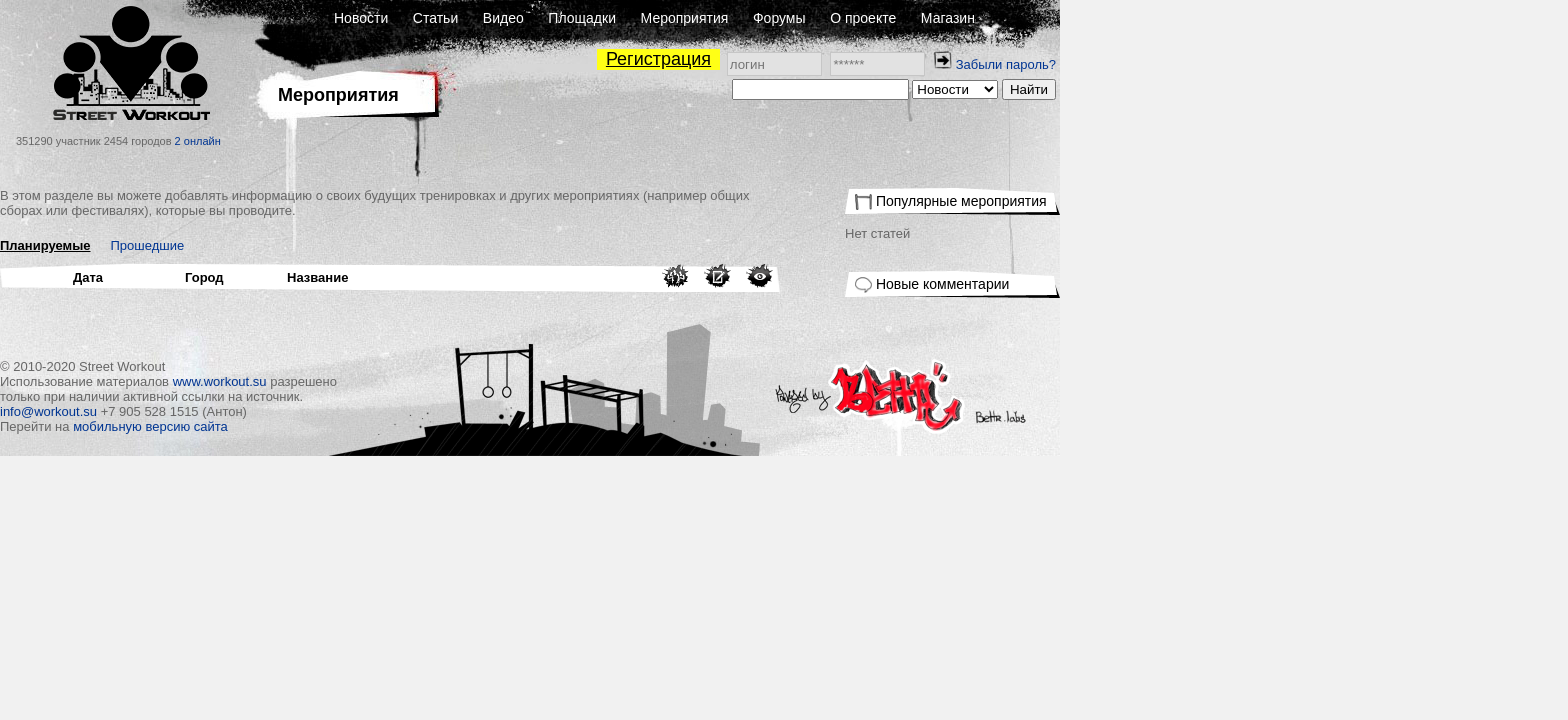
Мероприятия (939, 18)
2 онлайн (452, 141)
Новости (615, 18)
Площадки (836, 18)
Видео (757, 18)
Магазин (1202, 18)
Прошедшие (402, 245)
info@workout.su (302, 411)
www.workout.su (474, 381)
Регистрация (912, 59)
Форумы (1033, 18)
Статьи (689, 18)
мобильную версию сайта (404, 426)
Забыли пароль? (1260, 64)
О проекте (1117, 18)
